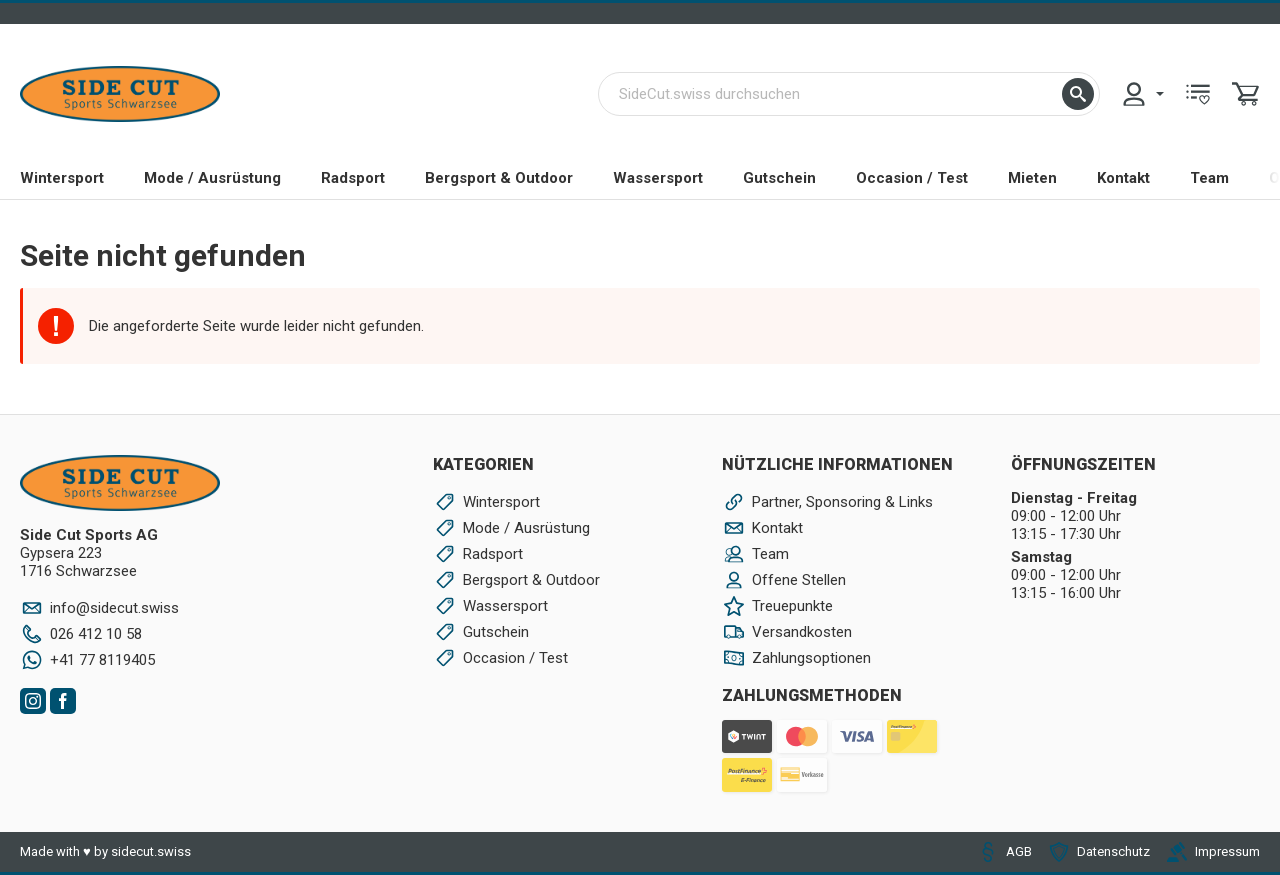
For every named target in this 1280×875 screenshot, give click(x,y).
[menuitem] (1142, 94)
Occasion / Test (912, 178)
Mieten (1032, 178)
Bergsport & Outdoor (499, 178)
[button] (1078, 94)
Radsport (353, 178)
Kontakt (1123, 178)
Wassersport (658, 178)
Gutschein (779, 178)
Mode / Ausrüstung (212, 178)
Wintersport (62, 178)
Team (1209, 178)
